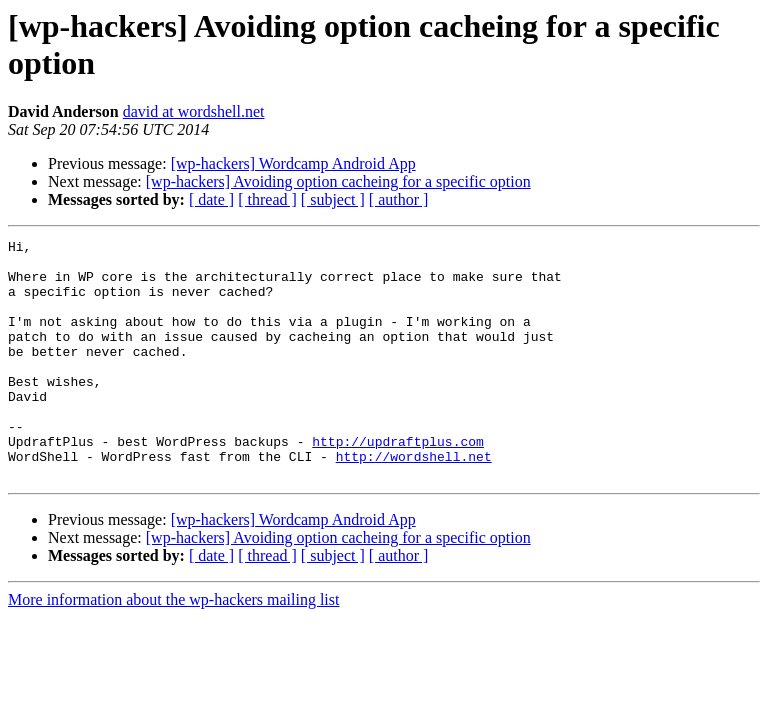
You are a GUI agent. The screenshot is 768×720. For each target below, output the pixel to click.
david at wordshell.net (194, 111)
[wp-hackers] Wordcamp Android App (293, 163)
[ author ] (399, 199)
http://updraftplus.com (398, 483)
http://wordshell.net (414, 501)
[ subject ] (333, 199)
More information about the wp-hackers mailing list (173, 647)
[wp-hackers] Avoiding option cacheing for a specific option (338, 181)
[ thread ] (267, 199)
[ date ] (211, 199)
